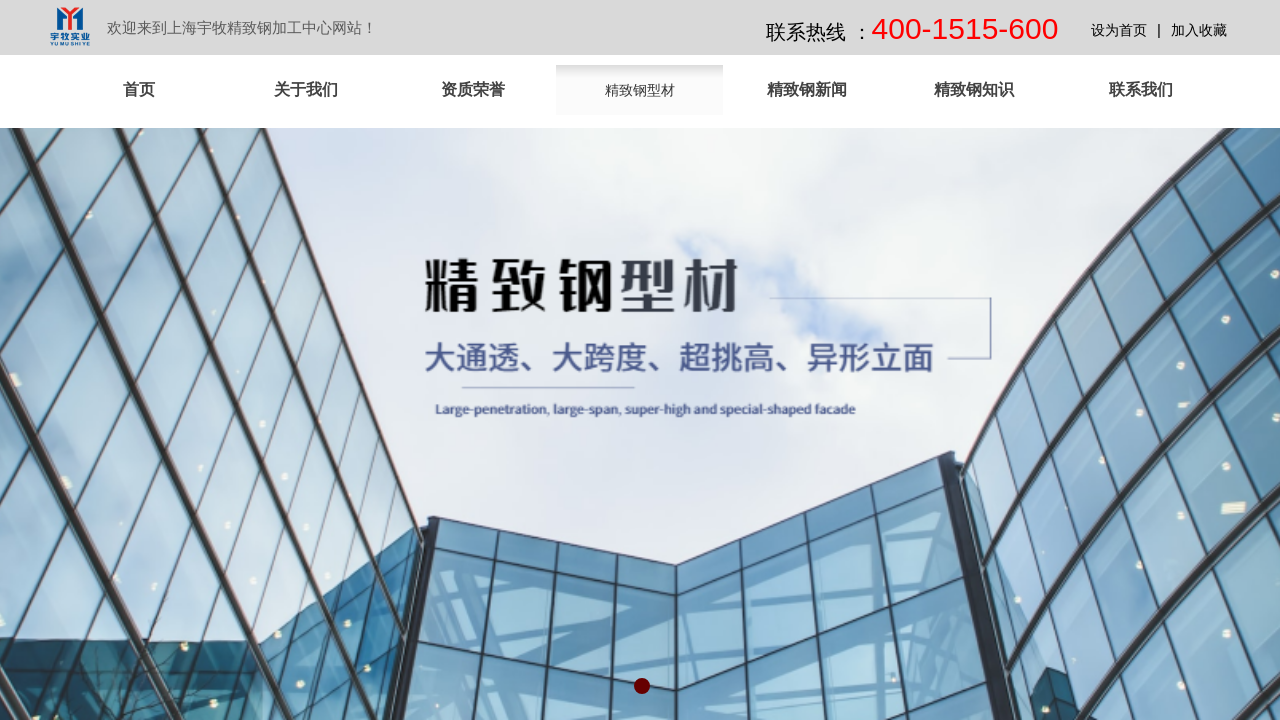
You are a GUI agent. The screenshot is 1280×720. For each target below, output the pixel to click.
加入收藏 (1199, 30)
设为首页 (1119, 30)
